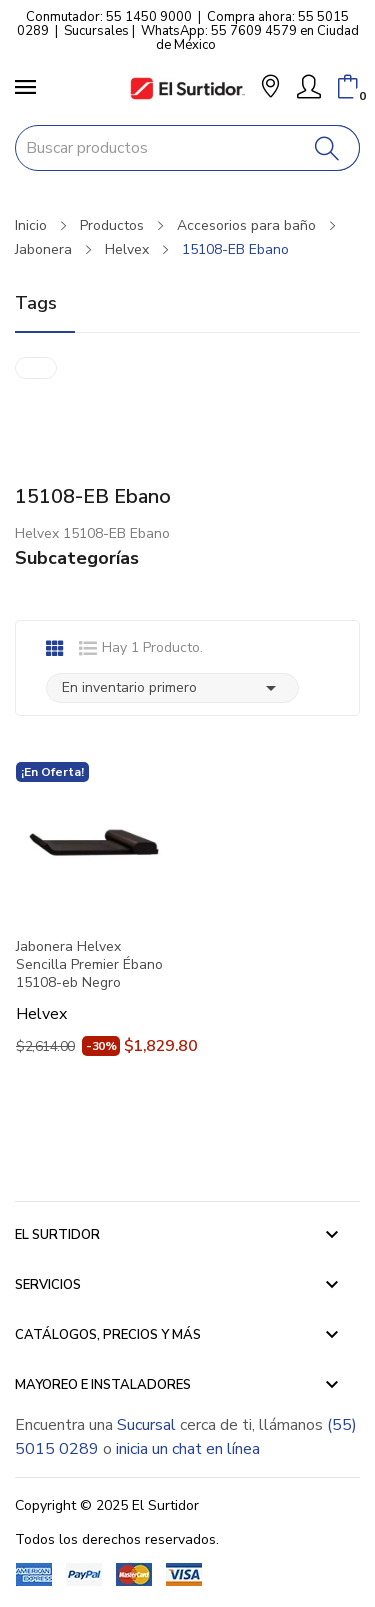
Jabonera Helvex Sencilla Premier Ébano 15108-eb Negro (89, 965)
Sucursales (96, 31)
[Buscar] (327, 148)
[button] (270, 88)
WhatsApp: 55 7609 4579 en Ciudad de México (250, 38)
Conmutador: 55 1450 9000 (109, 17)
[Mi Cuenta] (309, 87)
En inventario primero (172, 688)
